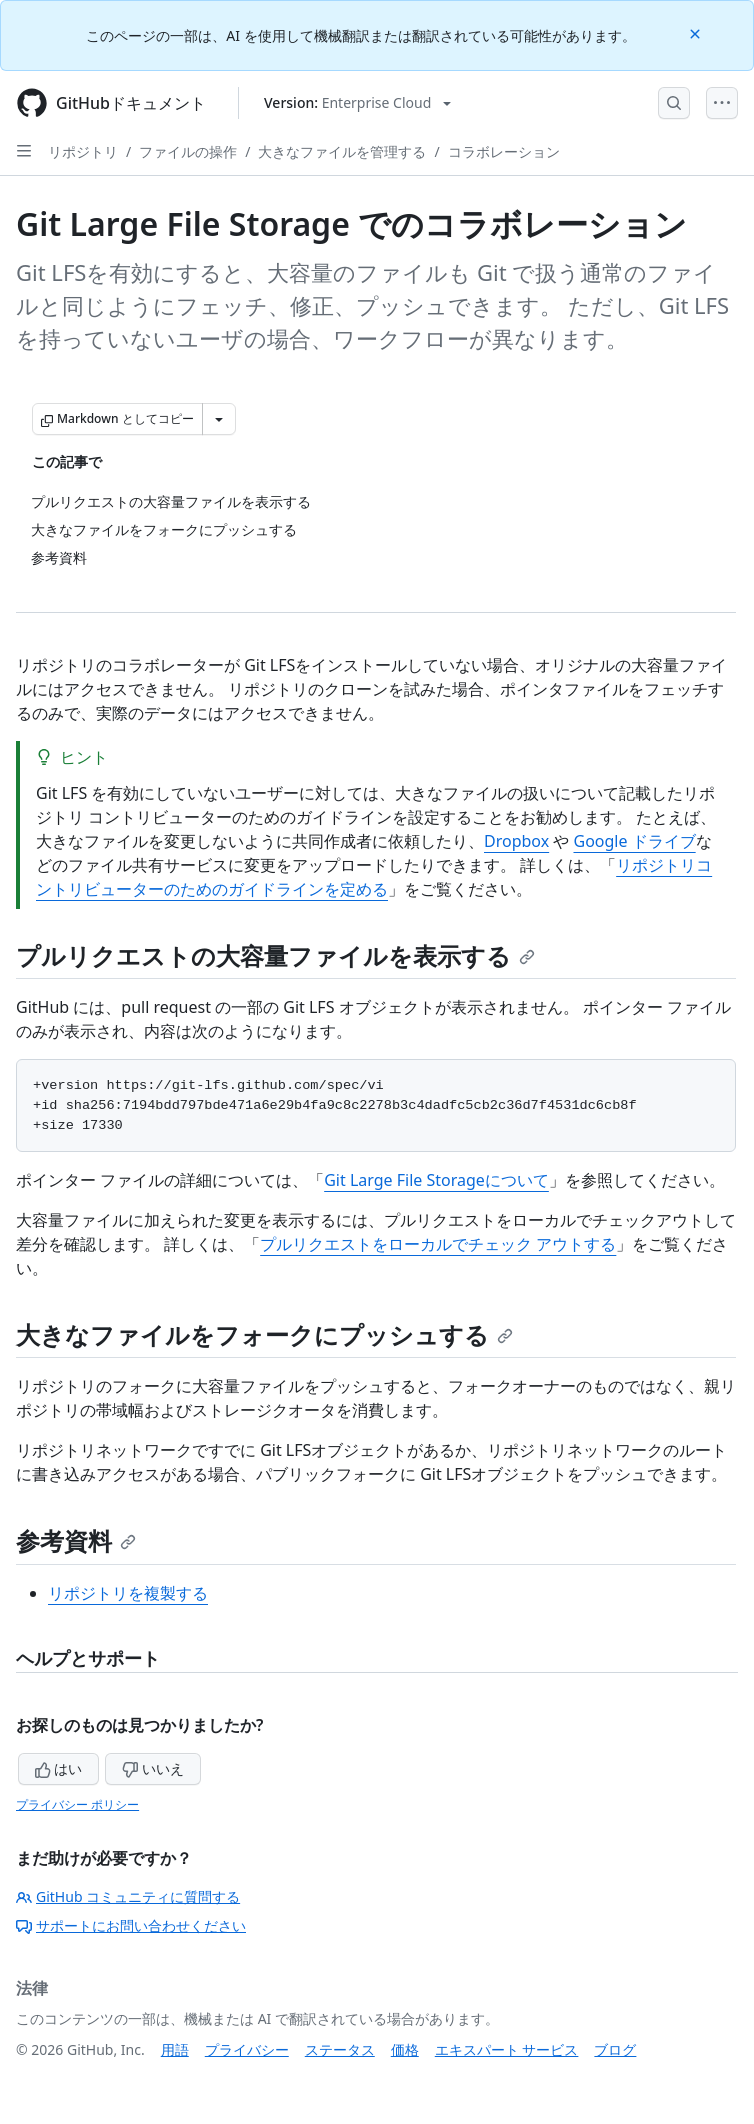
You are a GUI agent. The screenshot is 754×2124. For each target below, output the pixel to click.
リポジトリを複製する (128, 1593)
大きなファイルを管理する (342, 151)
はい (59, 1768)
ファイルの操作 (188, 151)
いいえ (153, 1768)
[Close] (697, 32)
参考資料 (76, 1540)
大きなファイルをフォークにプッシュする (264, 1334)
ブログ (615, 2049)
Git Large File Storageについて (436, 1180)
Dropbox (516, 841)
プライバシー (247, 2049)
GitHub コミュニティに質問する (128, 1896)
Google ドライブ (634, 841)
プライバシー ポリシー (77, 1804)
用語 (175, 2049)
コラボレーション (504, 151)
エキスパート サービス (507, 2049)
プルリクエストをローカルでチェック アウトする (438, 1244)
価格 (405, 2049)
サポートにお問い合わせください (131, 1925)
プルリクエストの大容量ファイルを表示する (275, 955)
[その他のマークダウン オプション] (219, 419)
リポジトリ (83, 151)
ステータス (340, 2049)
